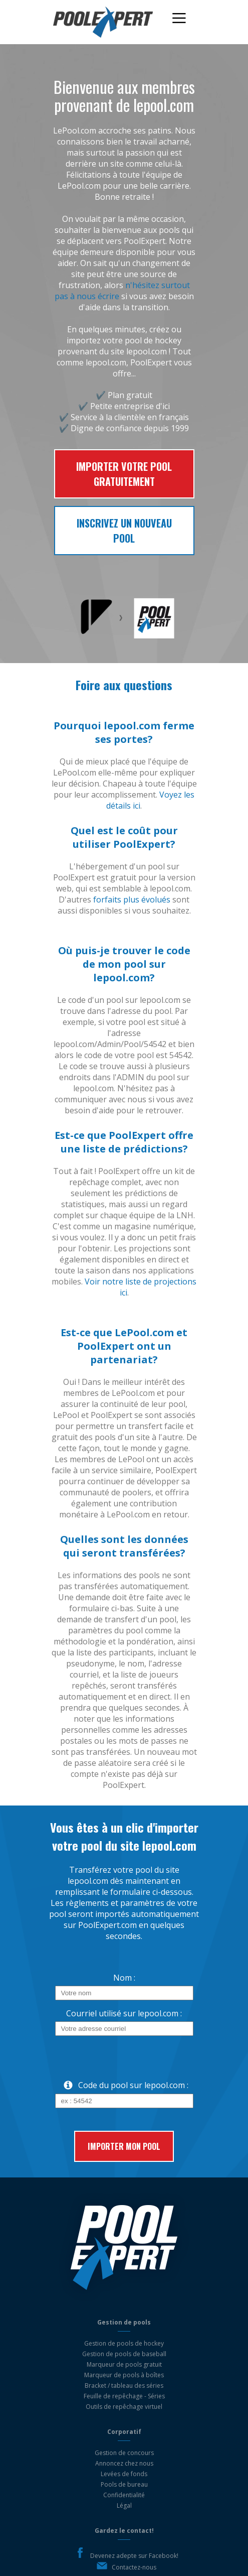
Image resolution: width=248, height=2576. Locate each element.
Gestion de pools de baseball (124, 2354)
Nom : (124, 1977)
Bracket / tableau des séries (124, 2385)
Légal (124, 2505)
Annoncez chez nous (124, 2463)
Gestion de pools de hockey (124, 2343)
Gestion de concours (124, 2453)
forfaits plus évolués (131, 899)
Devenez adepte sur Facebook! (134, 2555)
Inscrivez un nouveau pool (124, 531)
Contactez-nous (134, 2567)
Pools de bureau (124, 2484)
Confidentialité (124, 2495)
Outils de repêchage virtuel (124, 2406)
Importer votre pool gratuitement (124, 474)
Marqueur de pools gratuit (124, 2364)
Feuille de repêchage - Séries (124, 2396)
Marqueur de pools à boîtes (124, 2375)
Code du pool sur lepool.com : (122, 2085)
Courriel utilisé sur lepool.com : (124, 2013)
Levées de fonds (124, 2474)
